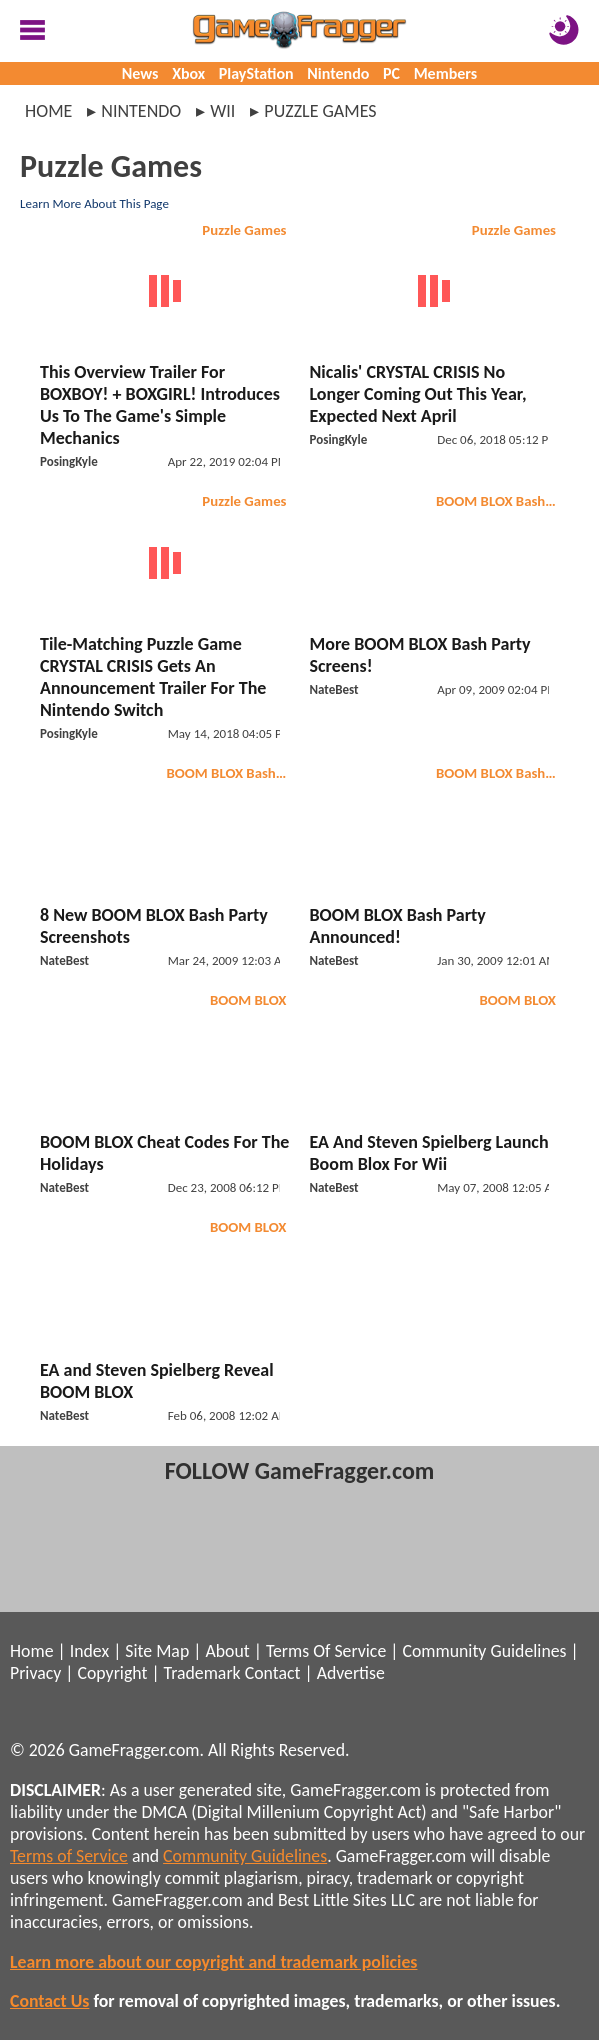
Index (89, 1651)
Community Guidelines (484, 1651)
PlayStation (256, 73)
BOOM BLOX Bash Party (498, 501)
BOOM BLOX (248, 1000)
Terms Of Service (326, 1651)
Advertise (351, 1673)
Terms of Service (69, 1856)
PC (391, 73)
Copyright (113, 1673)
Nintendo (338, 73)
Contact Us (49, 2001)
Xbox (188, 73)
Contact (273, 1673)
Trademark (202, 1673)
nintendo (141, 111)
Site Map (157, 1651)
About (227, 1651)
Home (48, 111)
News (140, 73)
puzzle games (320, 111)
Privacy (35, 1673)
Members (446, 73)
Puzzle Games (244, 230)
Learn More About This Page (94, 203)
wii (222, 111)
